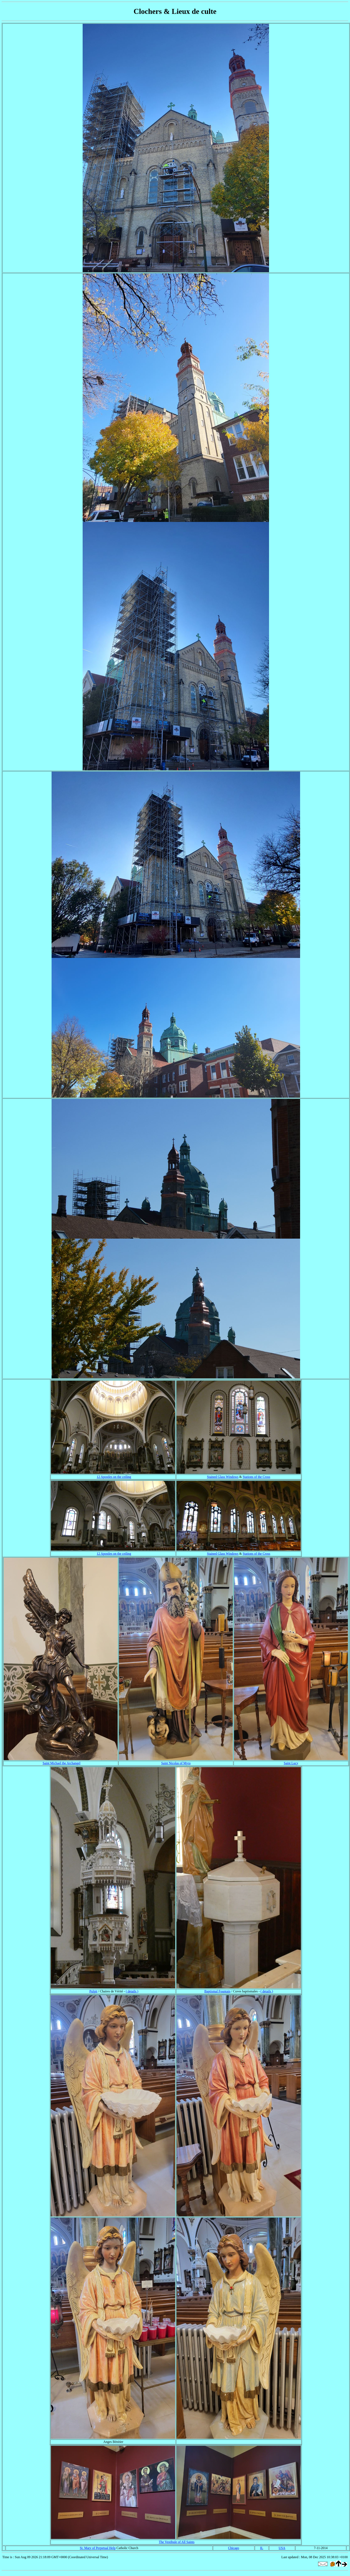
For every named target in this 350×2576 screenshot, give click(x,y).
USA (282, 2548)
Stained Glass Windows (222, 1477)
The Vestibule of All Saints (176, 2542)
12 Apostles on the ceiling (114, 1477)
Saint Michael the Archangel (62, 1763)
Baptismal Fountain (217, 1991)
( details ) (132, 1991)
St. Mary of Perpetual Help (98, 2548)
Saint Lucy (291, 1763)
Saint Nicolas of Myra (176, 1763)
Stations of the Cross (256, 1477)
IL (261, 2548)
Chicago (233, 2548)
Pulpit (93, 1991)
